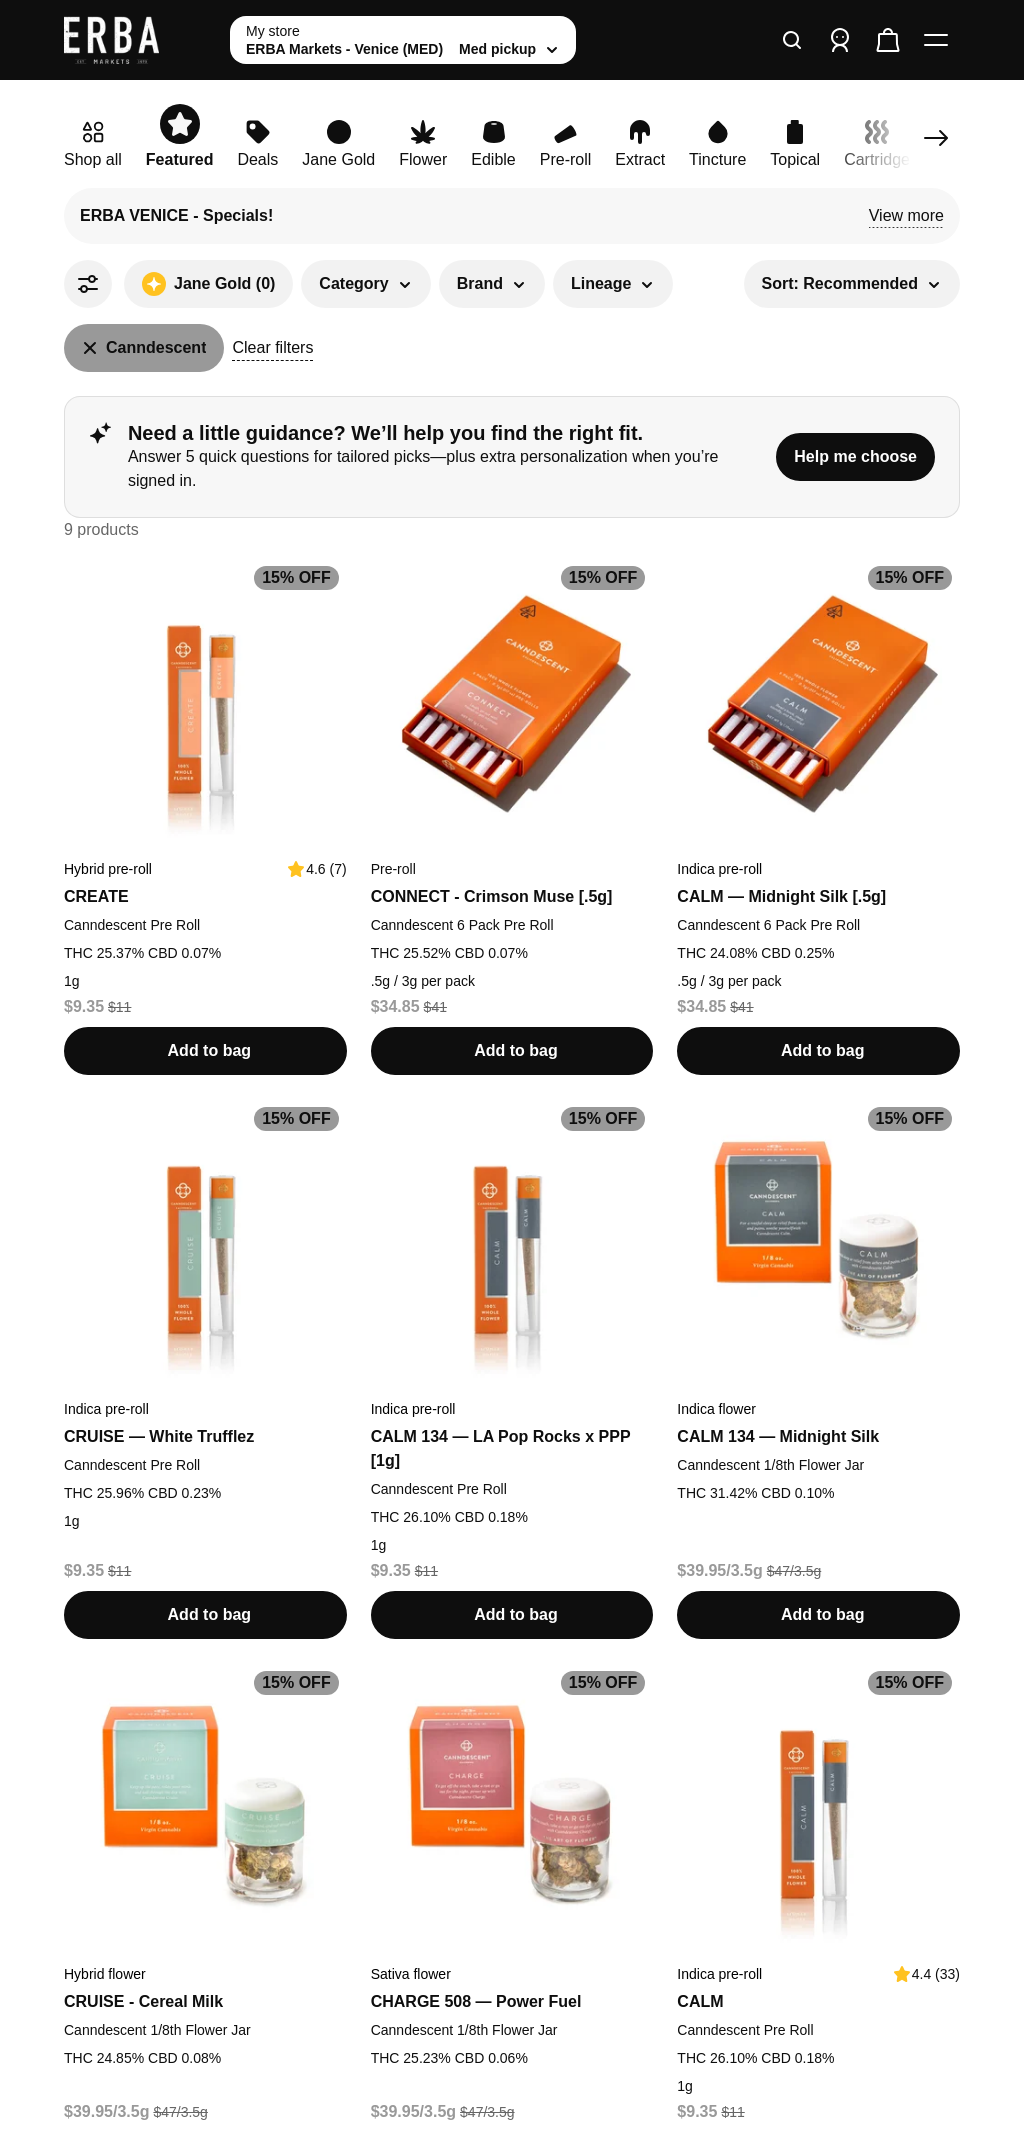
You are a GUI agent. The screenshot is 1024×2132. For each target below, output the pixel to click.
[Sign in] (840, 40)
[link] (93, 146)
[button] (906, 216)
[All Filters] (88, 284)
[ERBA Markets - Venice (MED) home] (139, 40)
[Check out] (888, 40)
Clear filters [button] (272, 347)
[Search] (792, 40)
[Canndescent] (144, 348)
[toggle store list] (403, 40)
